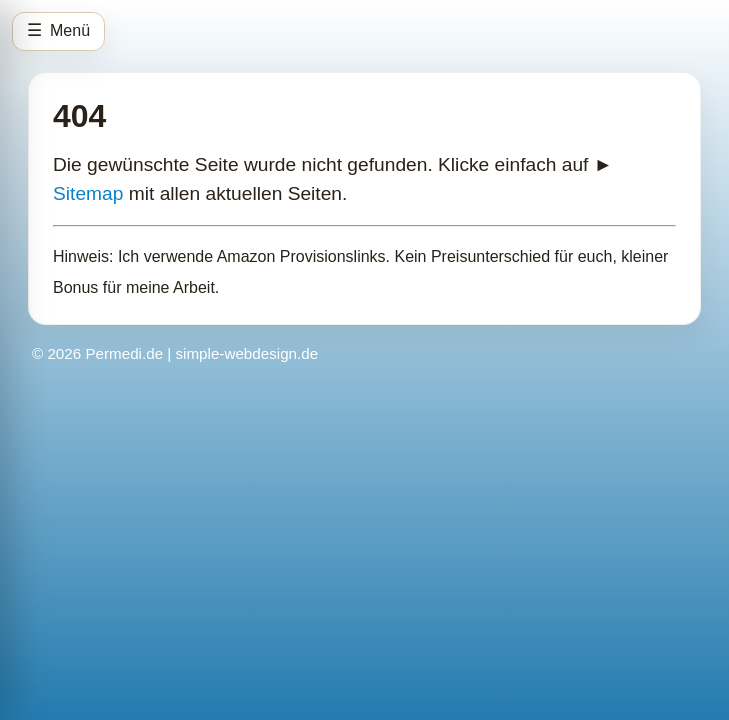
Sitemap (88, 193)
